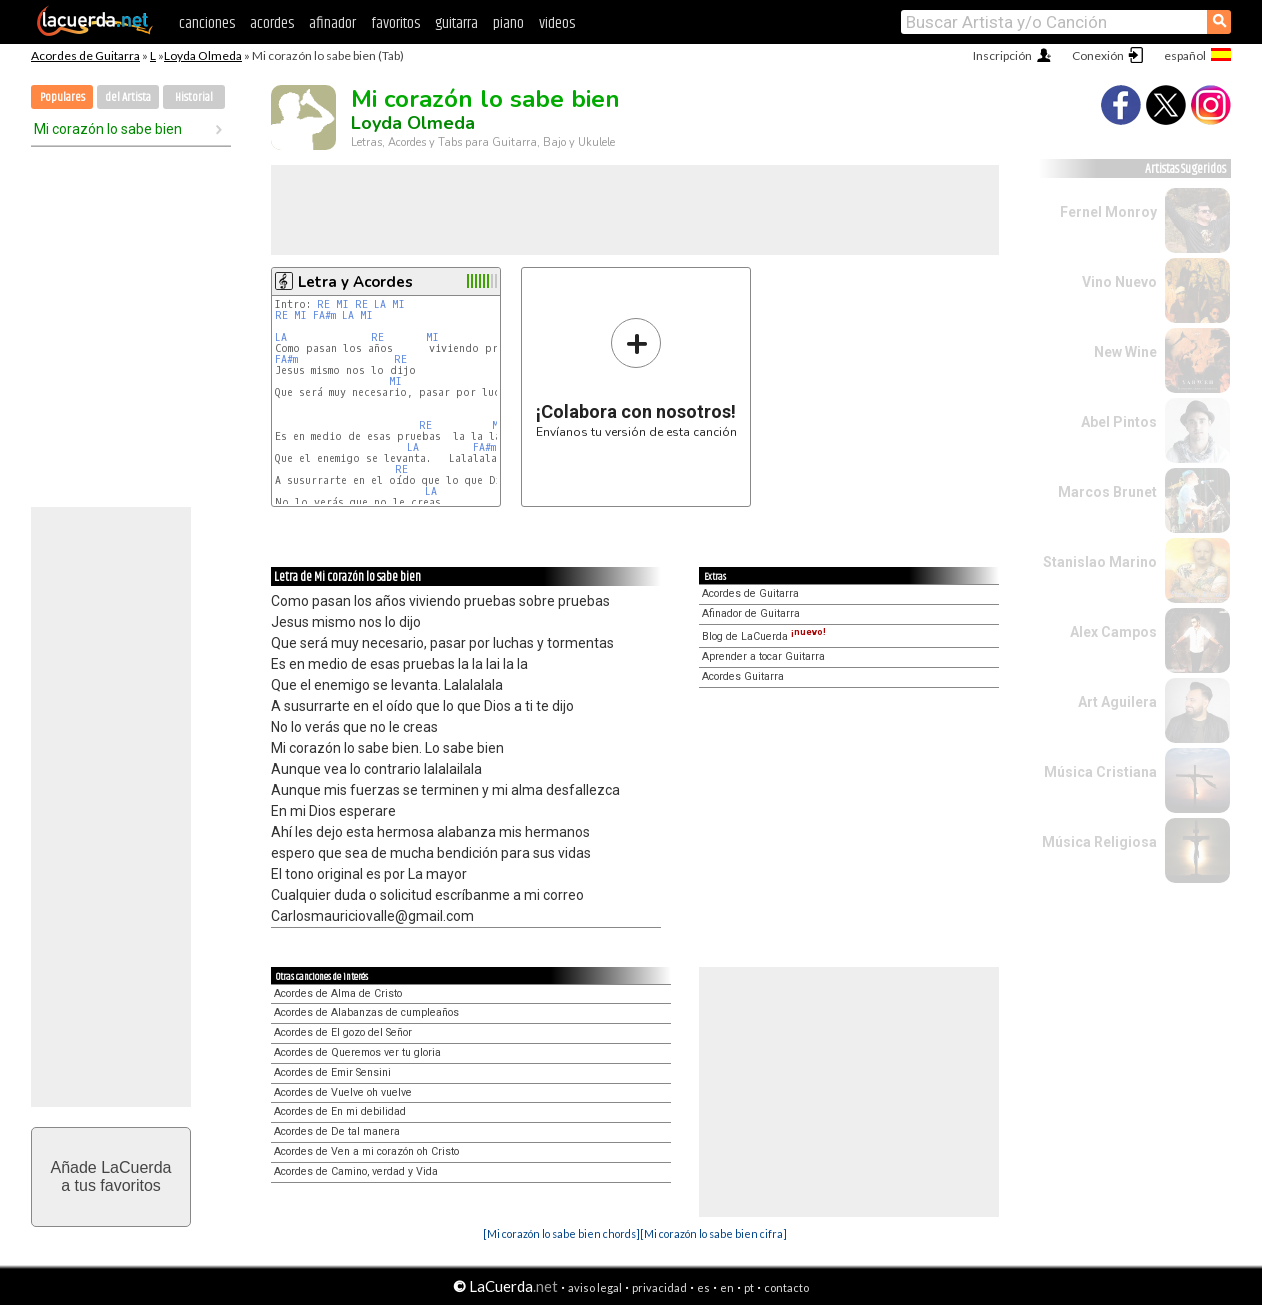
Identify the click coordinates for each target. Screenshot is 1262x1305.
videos (557, 23)
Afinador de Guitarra (751, 613)
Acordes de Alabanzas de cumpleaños (366, 1012)
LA (380, 304)
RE (323, 304)
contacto (786, 1287)
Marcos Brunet (1107, 492)
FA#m (324, 315)
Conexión (1098, 55)
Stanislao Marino (1100, 562)
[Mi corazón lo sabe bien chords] (561, 1233)
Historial (194, 97)
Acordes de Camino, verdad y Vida (356, 1171)
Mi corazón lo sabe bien (108, 129)
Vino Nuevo (1119, 282)
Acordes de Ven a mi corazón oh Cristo (366, 1151)
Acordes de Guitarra (85, 55)
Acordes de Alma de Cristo (338, 993)
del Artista (128, 97)
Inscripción (1002, 55)
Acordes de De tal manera (337, 1131)
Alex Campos (1113, 632)
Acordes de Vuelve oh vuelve (343, 1092)
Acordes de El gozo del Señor (343, 1032)
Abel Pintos (1119, 422)
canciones (207, 23)
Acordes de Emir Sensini (332, 1072)
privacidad (659, 1287)
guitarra (456, 23)
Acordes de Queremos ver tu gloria (357, 1052)
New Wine (1125, 352)
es (703, 1287)
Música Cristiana (1100, 772)
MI (342, 304)
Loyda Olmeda (203, 55)
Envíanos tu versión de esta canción (636, 377)
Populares (62, 97)
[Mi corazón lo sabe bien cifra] (713, 1233)
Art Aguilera (1117, 702)
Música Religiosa (1099, 842)
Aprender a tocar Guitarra (763, 656)
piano (508, 23)
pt (749, 1287)
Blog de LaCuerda (764, 636)
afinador (332, 23)
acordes (272, 23)
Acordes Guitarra (743, 676)
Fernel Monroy (1108, 212)
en (727, 1287)
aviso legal (595, 1287)
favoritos (395, 23)
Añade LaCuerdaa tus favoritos (111, 1176)
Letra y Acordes (355, 282)
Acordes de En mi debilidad (340, 1111)
